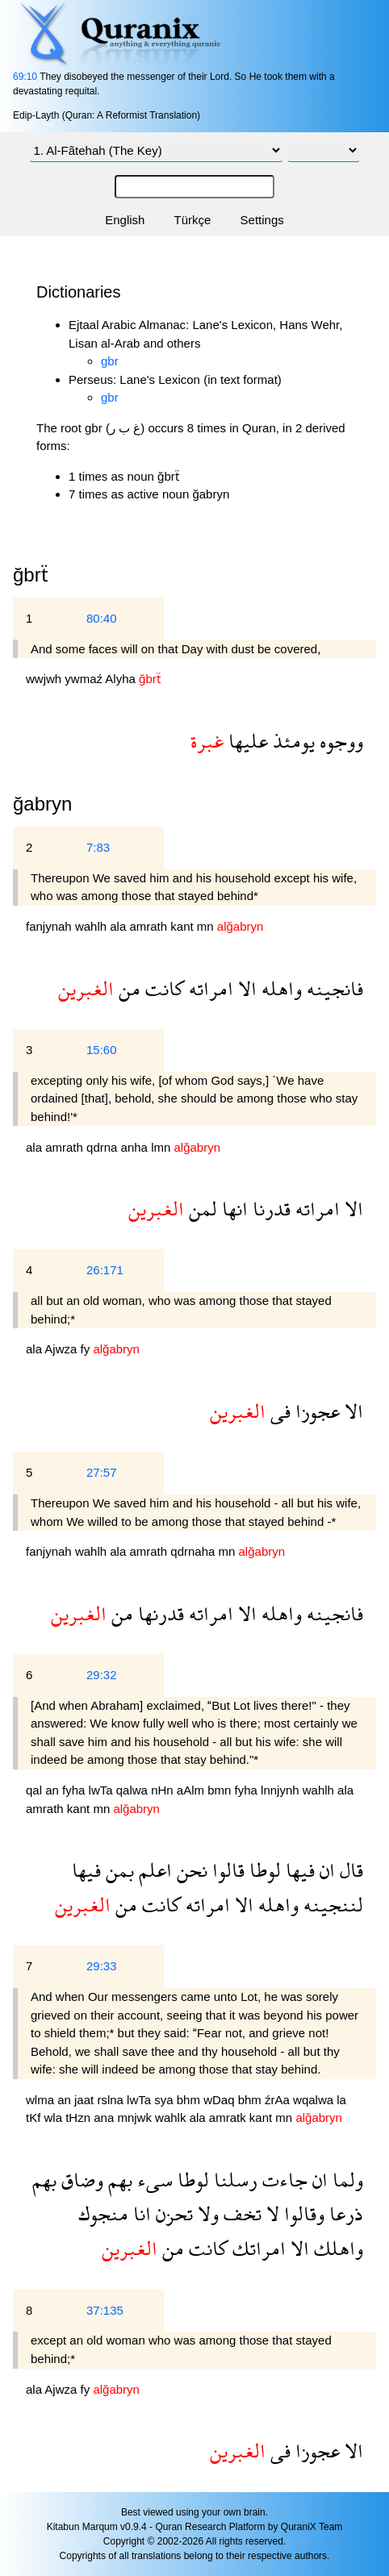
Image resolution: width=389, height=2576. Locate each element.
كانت (162, 988)
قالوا (226, 1870)
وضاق (79, 2180)
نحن (189, 1870)
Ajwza (62, 1349)
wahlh (92, 926)
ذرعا (343, 2213)
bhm (190, 2100)
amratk (229, 2117)
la (341, 2100)
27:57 (101, 1472)
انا (139, 2213)
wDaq (220, 2100)
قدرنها (158, 1613)
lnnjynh (282, 1790)
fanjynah (50, 926)
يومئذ (291, 741)
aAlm (192, 1790)
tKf (35, 2117)
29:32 (101, 1675)
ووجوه (339, 741)
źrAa (279, 2100)
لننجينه (331, 1905)
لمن (200, 1209)
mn (207, 926)
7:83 (98, 847)
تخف (240, 2213)
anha (136, 1147)
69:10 (25, 76)
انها (232, 1209)
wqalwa (315, 2100)
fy (87, 1349)
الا (245, 988)
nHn (164, 1790)
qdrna (103, 1147)
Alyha (122, 679)
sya (165, 2100)
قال (349, 1870)
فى (278, 1411)
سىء (152, 2180)
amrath (149, 926)
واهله (279, 988)
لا (270, 2213)
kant (183, 926)
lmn (162, 1147)
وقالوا (301, 2213)
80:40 (101, 618)
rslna (112, 2100)
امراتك (257, 2248)
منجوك (103, 2213)
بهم (117, 2180)
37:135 (104, 2310)
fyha (75, 1790)
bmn (220, 1790)
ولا (206, 2213)
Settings (262, 220)
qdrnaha (194, 1551)
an (53, 1790)
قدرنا (269, 1209)
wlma (41, 2100)
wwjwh (45, 679)
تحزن (172, 2213)
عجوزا (315, 1411)
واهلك (336, 2248)
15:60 (101, 1050)
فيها (298, 1870)
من (127, 988)
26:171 (104, 1270)
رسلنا (233, 2180)
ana (105, 2117)
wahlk (172, 2117)
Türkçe (192, 220)
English (124, 220)
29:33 (101, 1966)
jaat (85, 2100)
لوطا (263, 1870)
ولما (345, 2180)
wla (55, 2117)
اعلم (153, 1870)
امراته (208, 988)
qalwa (133, 1790)
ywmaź (85, 679)
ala (119, 926)
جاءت (282, 2180)
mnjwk (136, 2117)
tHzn (79, 2117)
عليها (246, 741)
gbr (110, 361)
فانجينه (332, 988)
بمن (117, 1870)
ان (325, 1870)
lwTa (102, 1790)
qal (35, 1790)
